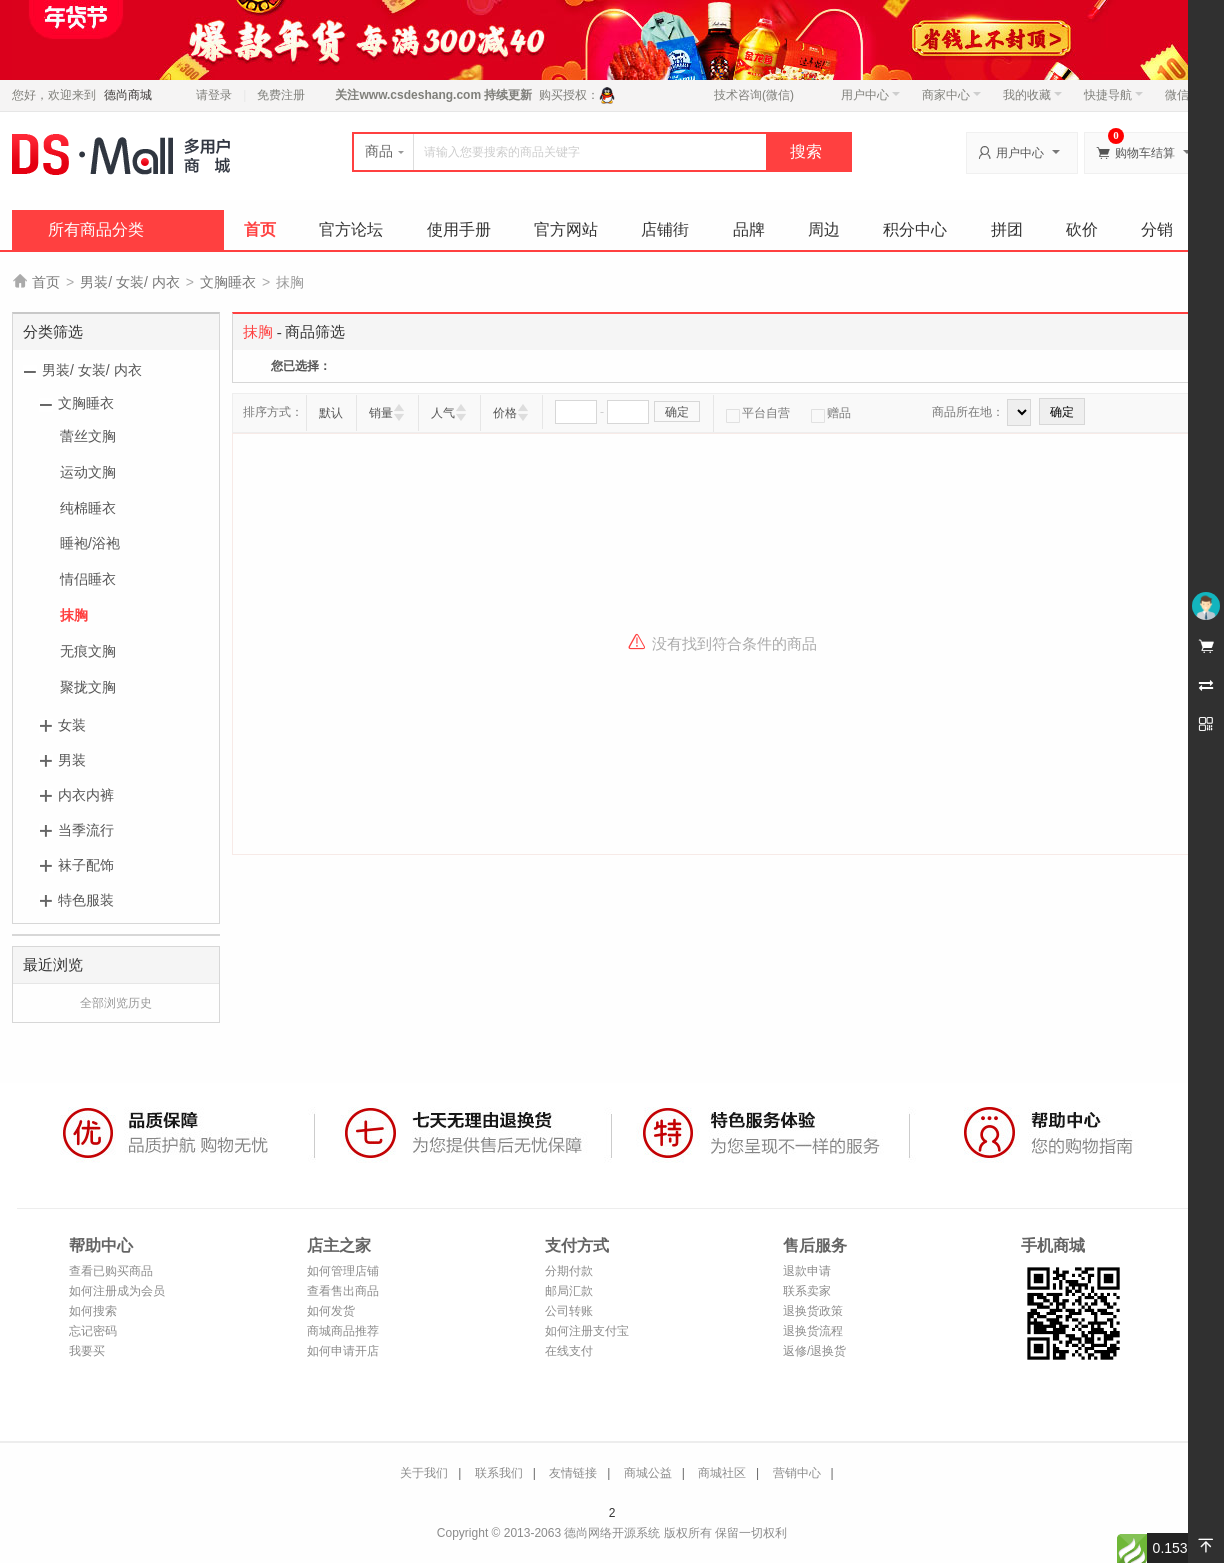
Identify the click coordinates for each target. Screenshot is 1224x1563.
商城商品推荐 (343, 1331)
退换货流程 (813, 1331)
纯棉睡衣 (88, 508)
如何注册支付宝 (587, 1331)
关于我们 (424, 1473)
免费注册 (281, 95)
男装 (72, 760)
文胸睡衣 (228, 282)
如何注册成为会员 (117, 1291)
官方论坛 (351, 229)
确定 (677, 412)
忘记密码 (93, 1331)
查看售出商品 (343, 1291)
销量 (381, 413)
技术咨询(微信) (754, 95)
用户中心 (870, 95)
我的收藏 (1032, 95)
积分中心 (915, 229)
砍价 (1082, 229)
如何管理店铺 (343, 1271)
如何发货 (331, 1311)
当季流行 (86, 830)
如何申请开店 (343, 1351)
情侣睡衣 (88, 579)
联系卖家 (807, 1291)
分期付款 (569, 1271)
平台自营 (758, 413)
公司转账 (569, 1311)
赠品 (831, 413)
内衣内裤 (86, 795)
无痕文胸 (88, 651)
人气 (443, 413)
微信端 (1183, 95)
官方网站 (566, 229)
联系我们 (499, 1473)
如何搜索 (93, 1311)
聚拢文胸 (88, 687)
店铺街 (665, 229)
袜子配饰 (86, 865)
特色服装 (86, 900)
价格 (505, 413)
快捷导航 (1113, 95)
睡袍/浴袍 (90, 543)
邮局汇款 (569, 1291)
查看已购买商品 (111, 1271)
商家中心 (951, 95)
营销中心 (797, 1473)
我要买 (87, 1351)
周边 (824, 229)
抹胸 (74, 615)
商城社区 (722, 1473)
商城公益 (648, 1473)
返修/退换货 (814, 1351)
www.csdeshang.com (420, 95)
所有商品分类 (96, 229)
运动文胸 (88, 472)
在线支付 (569, 1351)
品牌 (749, 229)
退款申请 (807, 1271)
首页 (260, 229)
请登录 (214, 95)
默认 (331, 413)
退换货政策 (813, 1311)
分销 (1157, 229)
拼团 (1007, 229)
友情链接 (573, 1473)
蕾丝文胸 (88, 436)
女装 (72, 725)
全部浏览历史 (116, 1003)
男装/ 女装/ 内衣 (130, 282)
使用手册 (459, 229)
